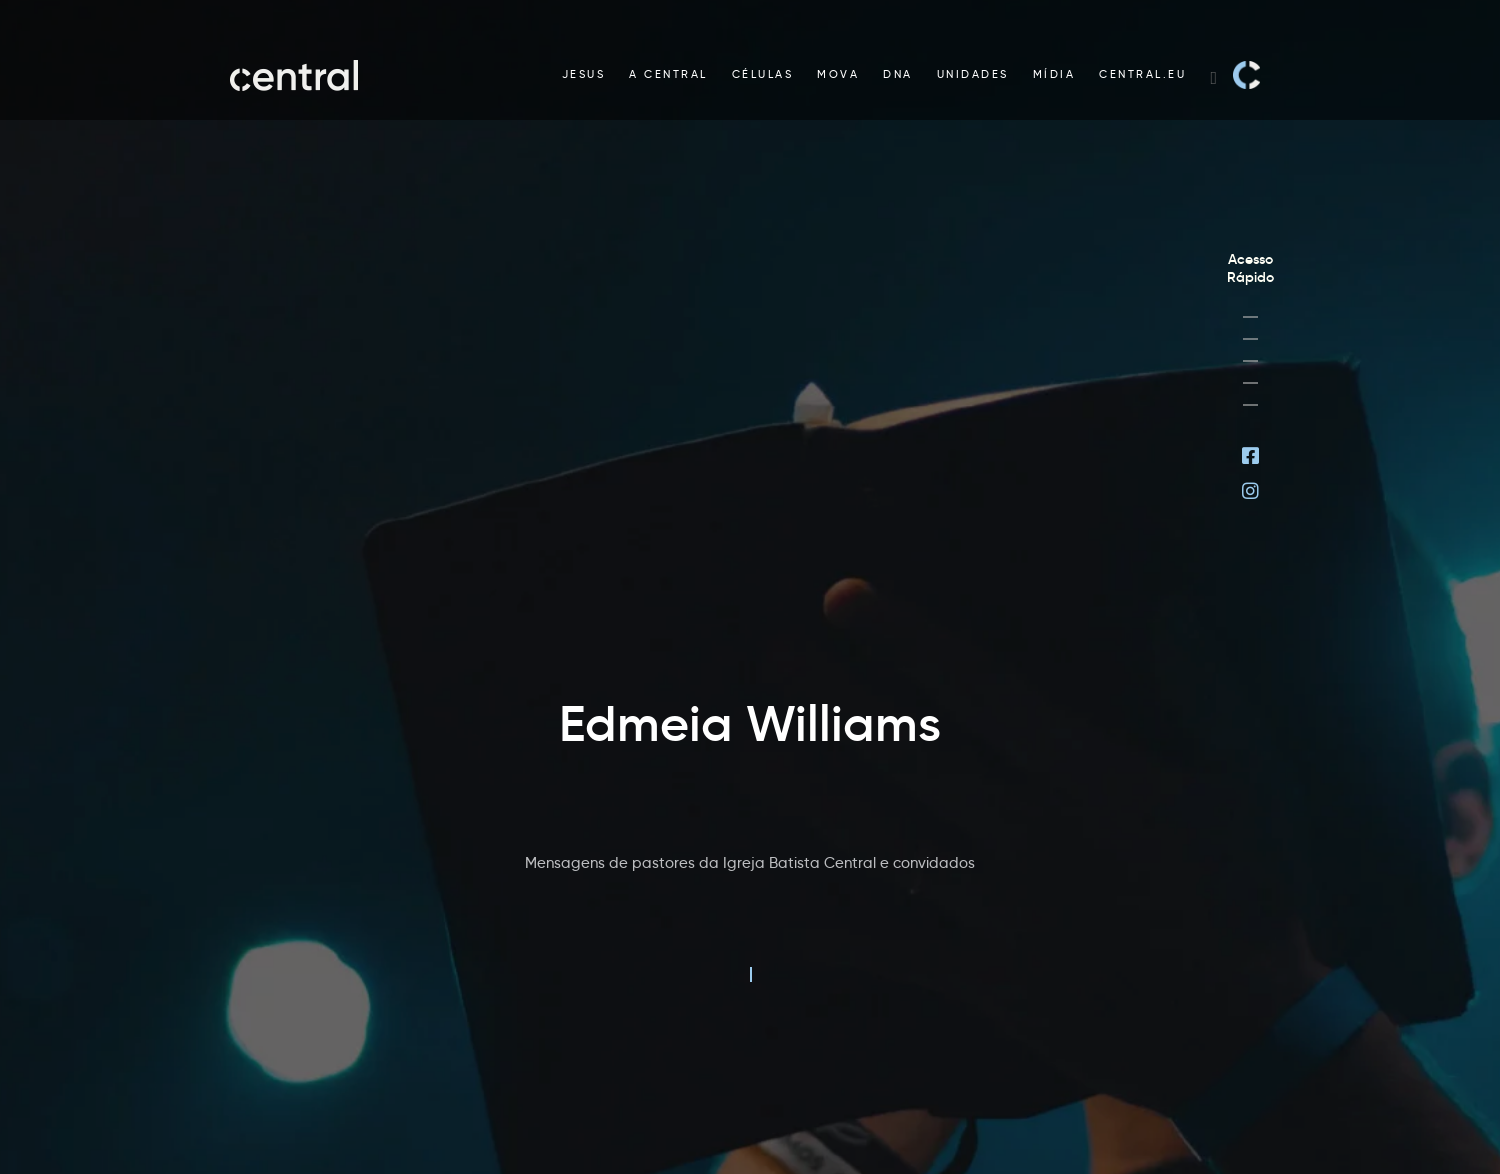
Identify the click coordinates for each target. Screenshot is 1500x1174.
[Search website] (1213, 75)
